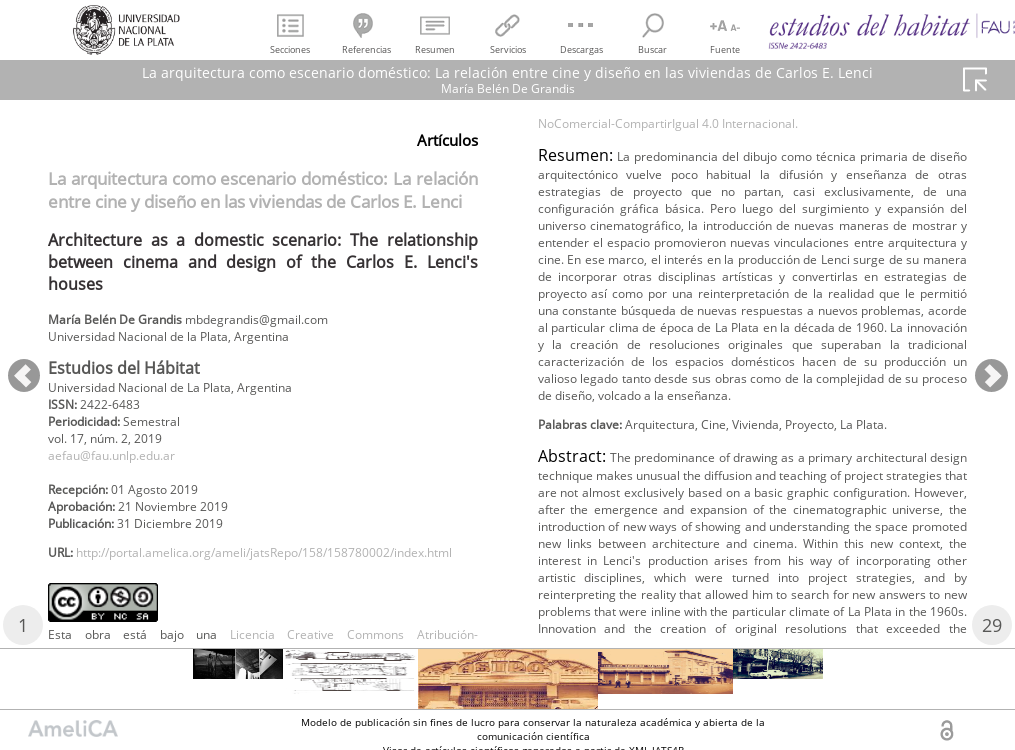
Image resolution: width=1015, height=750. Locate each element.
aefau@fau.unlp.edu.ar (126, 470)
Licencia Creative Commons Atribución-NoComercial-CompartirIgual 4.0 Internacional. (753, 187)
